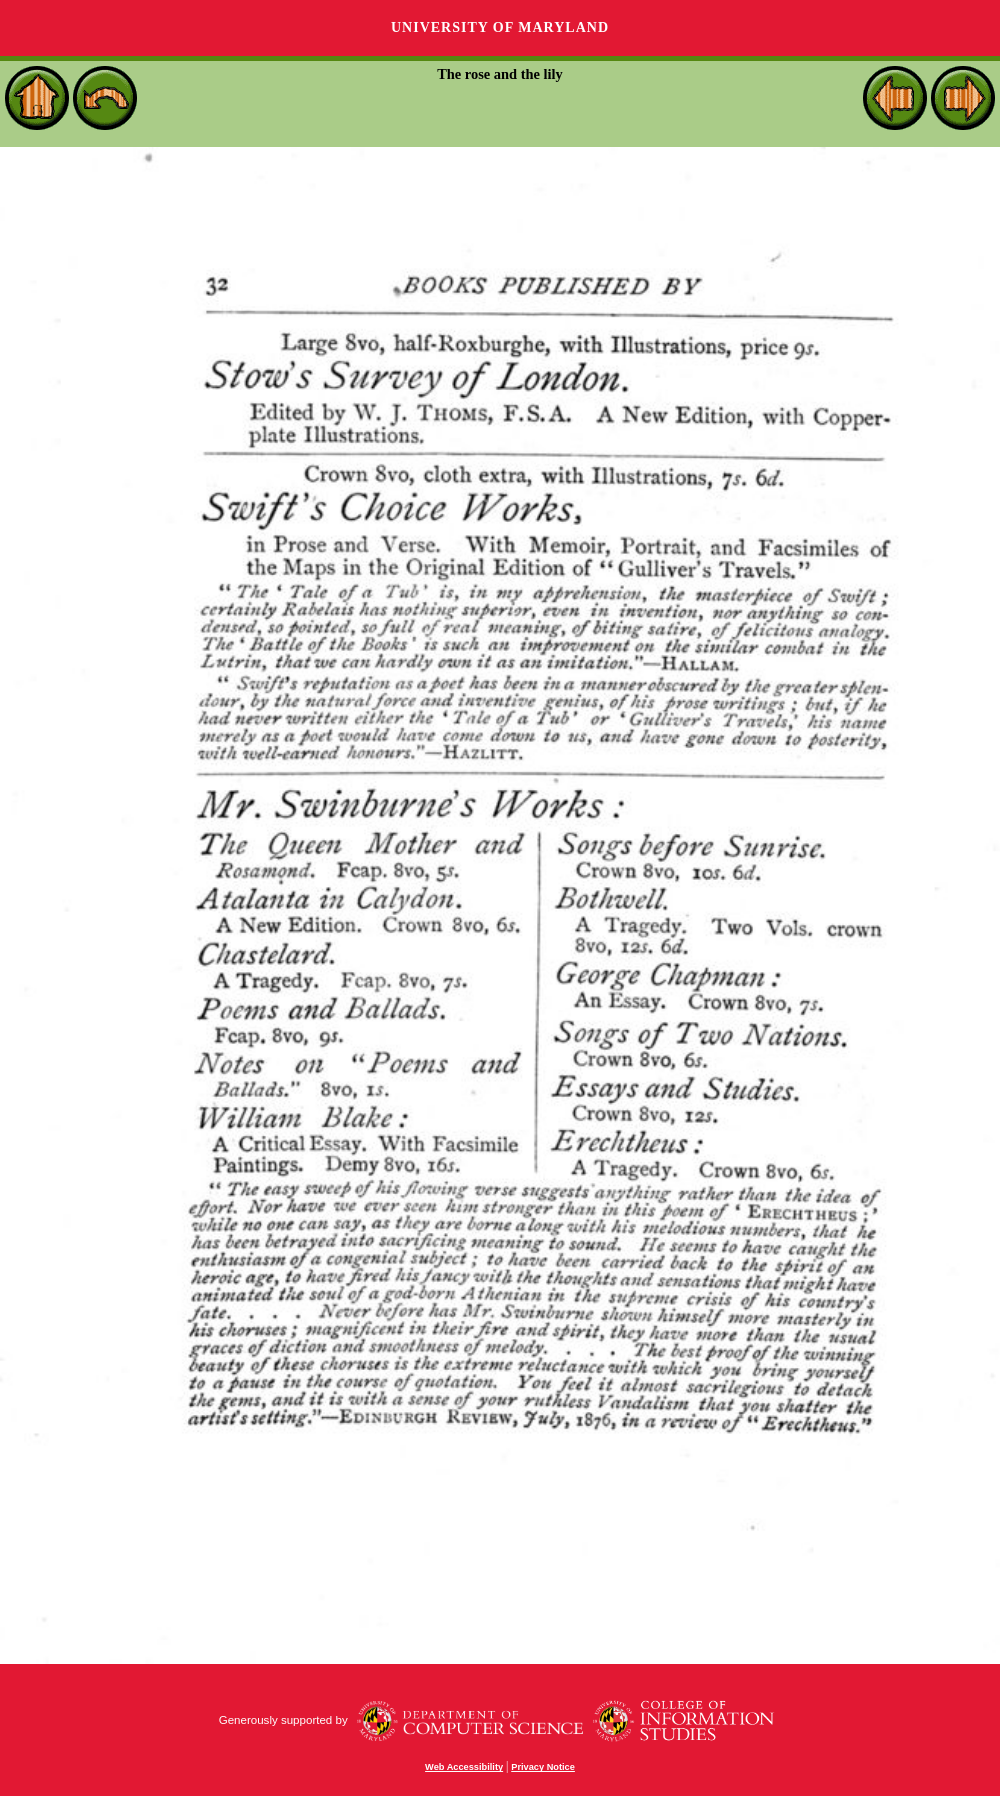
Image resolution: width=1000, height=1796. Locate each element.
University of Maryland (500, 27)
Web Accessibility (464, 1767)
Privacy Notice (543, 1767)
